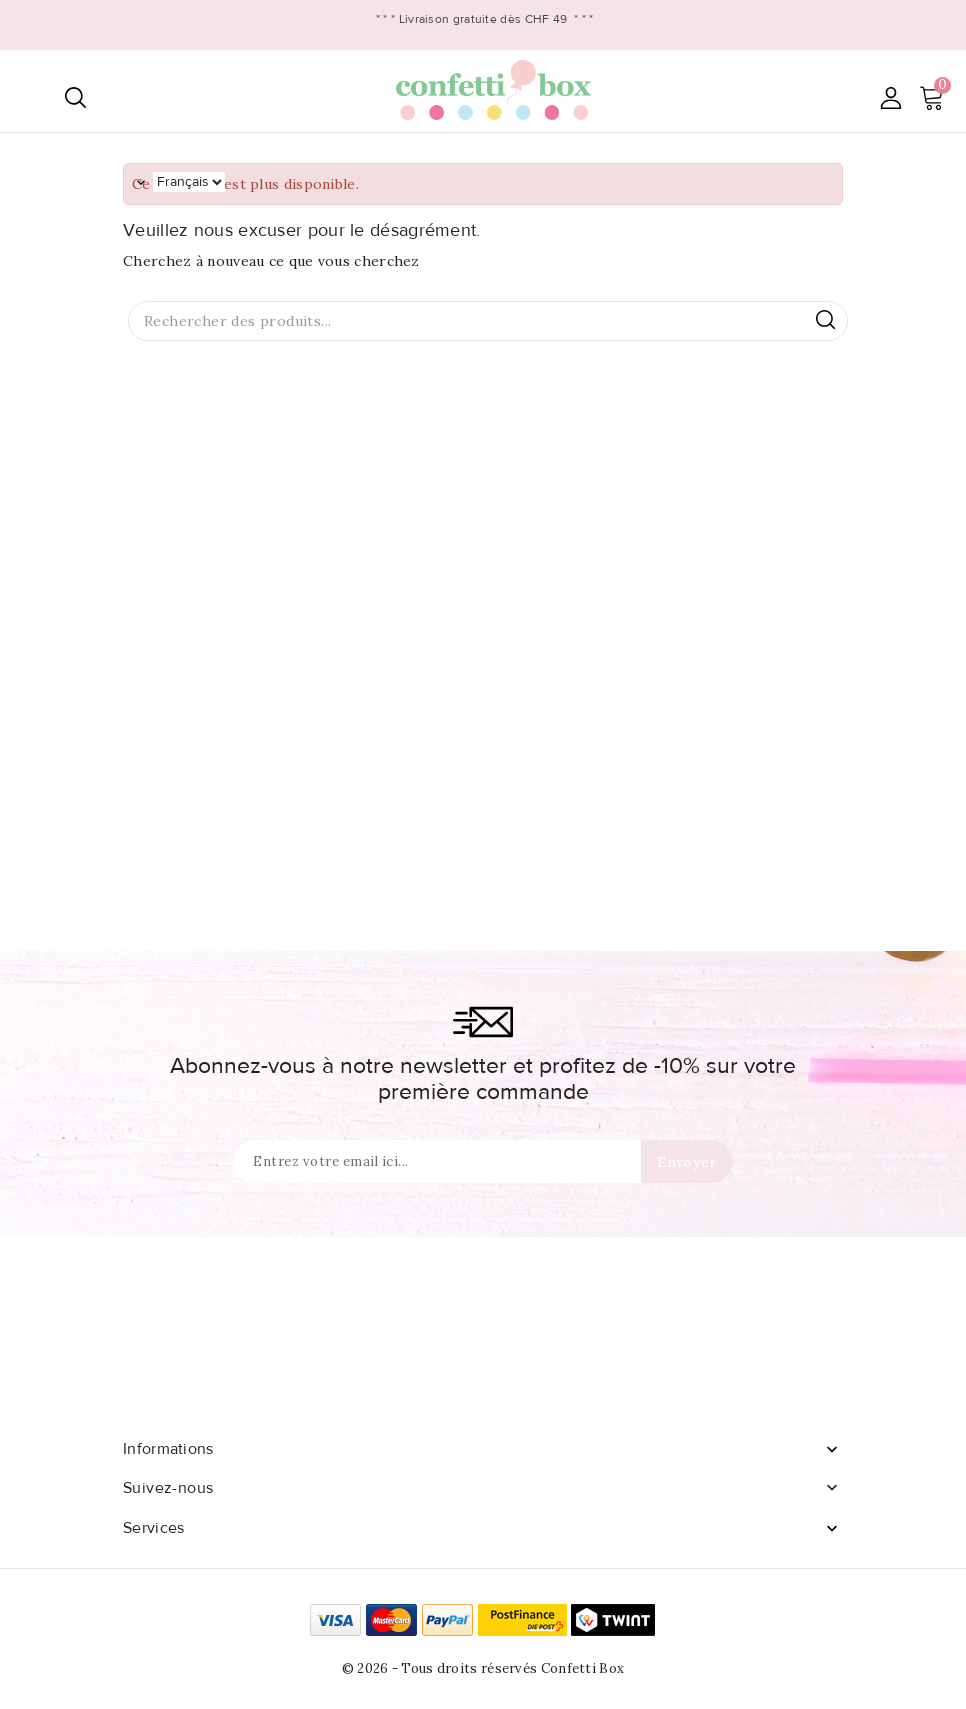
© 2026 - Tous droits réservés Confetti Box (483, 1668)
